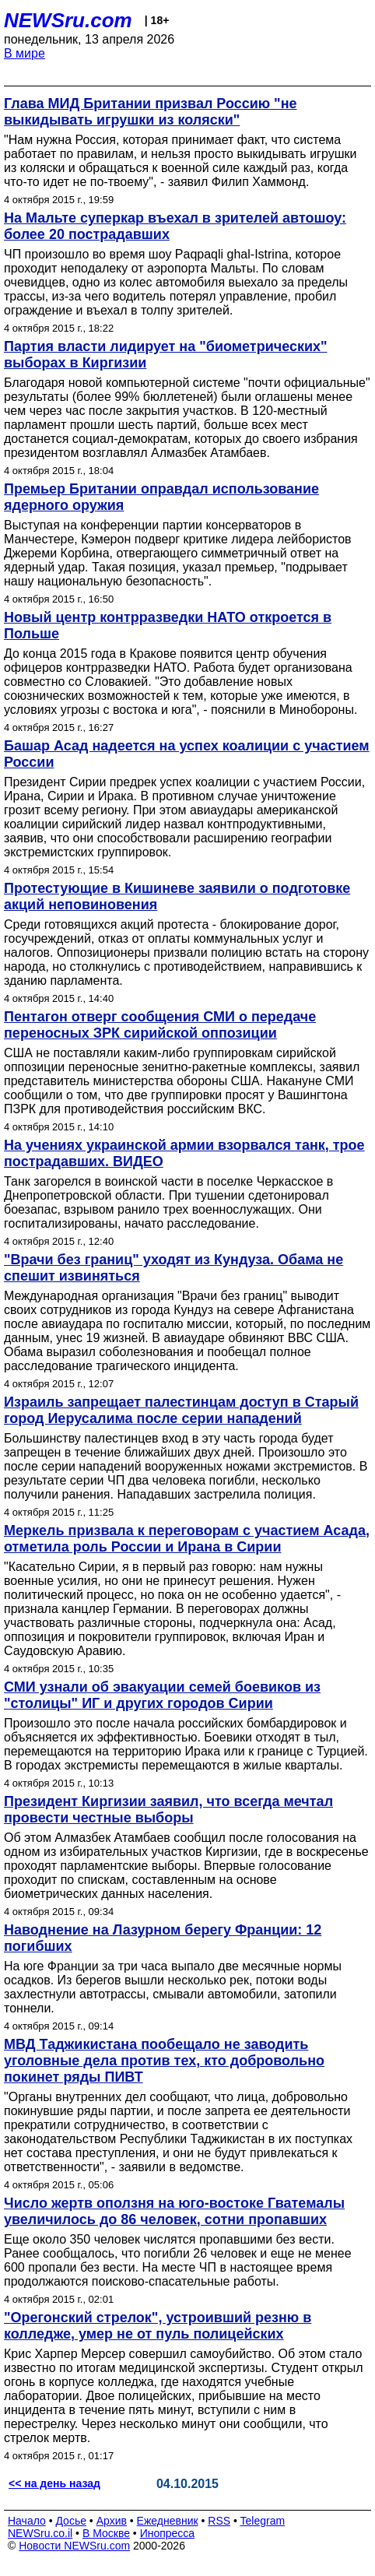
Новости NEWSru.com (74, 2545)
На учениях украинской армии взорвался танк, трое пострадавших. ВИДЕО (184, 1153)
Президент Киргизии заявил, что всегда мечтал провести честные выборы (168, 1810)
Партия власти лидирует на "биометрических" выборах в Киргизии (166, 355)
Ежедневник (167, 2520)
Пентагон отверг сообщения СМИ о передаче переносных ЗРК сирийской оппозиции (160, 1025)
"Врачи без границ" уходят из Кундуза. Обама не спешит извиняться (173, 1268)
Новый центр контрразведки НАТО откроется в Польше (167, 625)
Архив (111, 2520)
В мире (24, 53)
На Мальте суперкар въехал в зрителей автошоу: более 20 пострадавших (175, 226)
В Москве (106, 2533)
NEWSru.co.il (40, 2533)
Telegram (263, 2520)
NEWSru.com (68, 20)
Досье (70, 2520)
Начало (27, 2520)
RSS (219, 2520)
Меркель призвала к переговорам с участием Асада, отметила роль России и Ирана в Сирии (187, 1539)
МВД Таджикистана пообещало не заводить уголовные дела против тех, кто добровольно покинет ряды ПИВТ (164, 2061)
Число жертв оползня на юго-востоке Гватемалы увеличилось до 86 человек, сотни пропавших (174, 2211)
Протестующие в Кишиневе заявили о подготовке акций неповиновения (177, 896)
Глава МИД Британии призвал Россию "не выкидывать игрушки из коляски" (150, 112)
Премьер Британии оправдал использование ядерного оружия (161, 497)
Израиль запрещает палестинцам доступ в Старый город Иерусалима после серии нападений (181, 1410)
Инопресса (167, 2533)
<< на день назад (54, 2483)
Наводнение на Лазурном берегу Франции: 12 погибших (162, 1938)
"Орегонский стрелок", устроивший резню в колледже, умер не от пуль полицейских (157, 2326)
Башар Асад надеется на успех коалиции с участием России (187, 754)
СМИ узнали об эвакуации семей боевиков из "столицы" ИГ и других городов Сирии (162, 1695)
